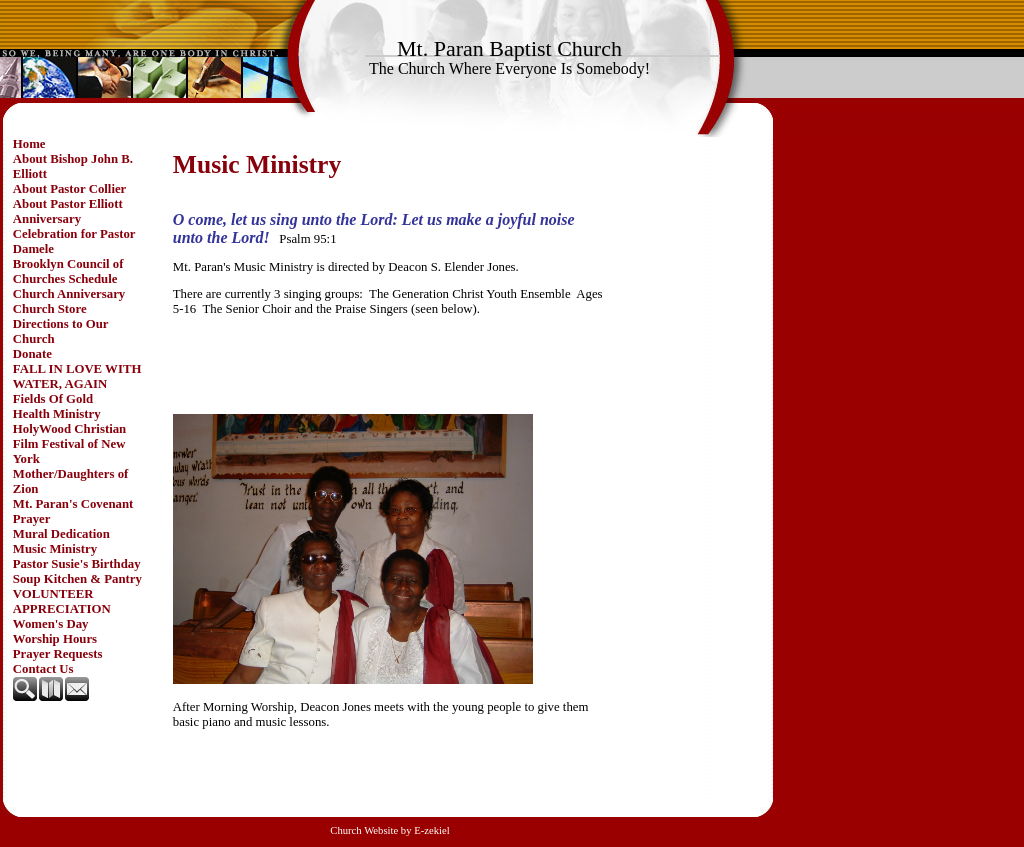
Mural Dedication (61, 534)
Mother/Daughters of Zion (71, 481)
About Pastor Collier (70, 189)
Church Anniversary (69, 294)
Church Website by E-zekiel (389, 830)
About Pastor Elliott (68, 204)
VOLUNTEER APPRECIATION (62, 601)
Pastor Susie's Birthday (77, 564)
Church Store (50, 309)
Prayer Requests (58, 654)
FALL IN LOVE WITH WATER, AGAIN (77, 376)
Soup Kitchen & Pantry (77, 579)
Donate (32, 354)
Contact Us (43, 669)
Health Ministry (57, 414)
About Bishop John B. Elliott (73, 166)
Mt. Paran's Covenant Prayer (73, 511)
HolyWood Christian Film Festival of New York (69, 444)
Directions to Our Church (61, 331)
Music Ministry (55, 549)
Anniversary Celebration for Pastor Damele (74, 234)
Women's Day (51, 624)
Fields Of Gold (53, 399)
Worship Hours (55, 639)
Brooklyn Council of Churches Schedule (68, 271)
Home (29, 144)
